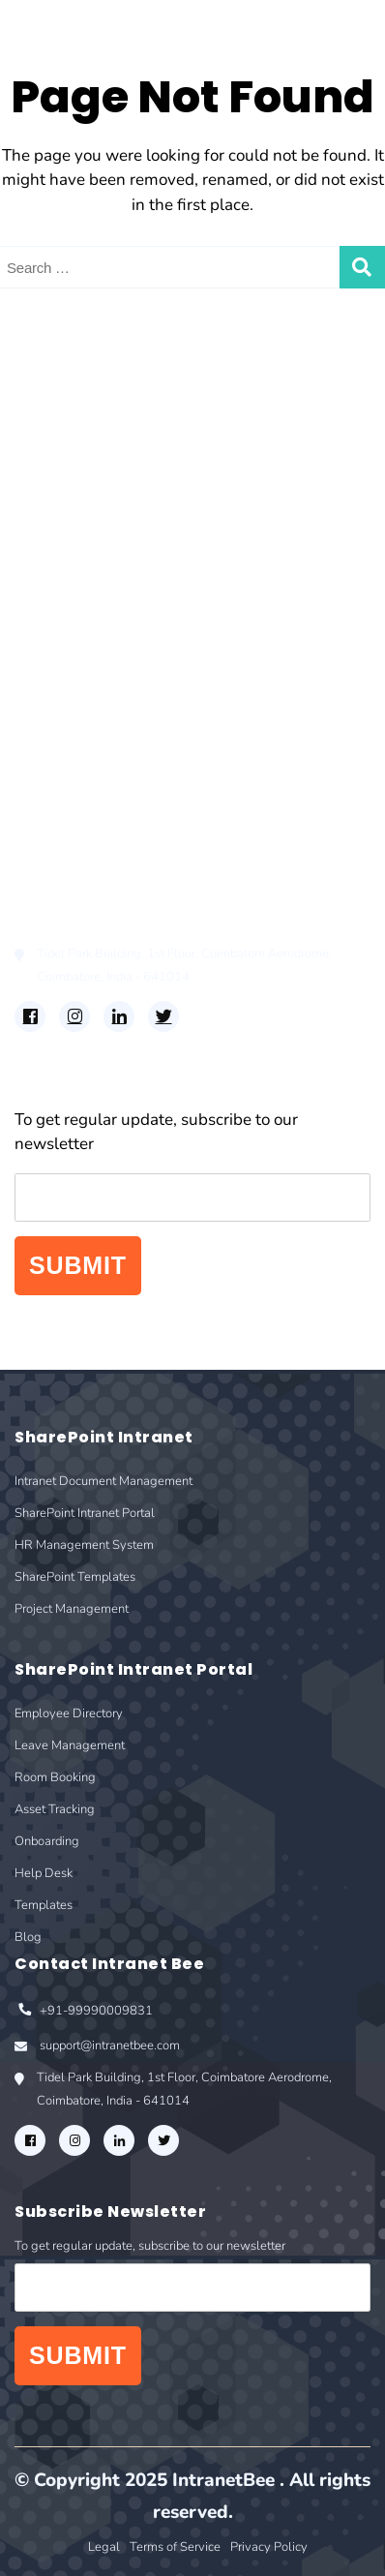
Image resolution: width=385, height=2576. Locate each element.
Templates (53, 799)
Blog (32, 826)
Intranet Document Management (136, 422)
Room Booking (71, 689)
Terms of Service (175, 2547)
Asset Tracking (69, 716)
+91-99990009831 (84, 2012)
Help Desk (53, 771)
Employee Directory (89, 633)
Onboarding (59, 744)
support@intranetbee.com (97, 2047)
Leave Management (88, 661)
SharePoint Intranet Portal (112, 450)
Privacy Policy (269, 2547)
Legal (104, 2547)
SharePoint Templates (97, 506)
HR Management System (108, 478)
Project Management (92, 533)
